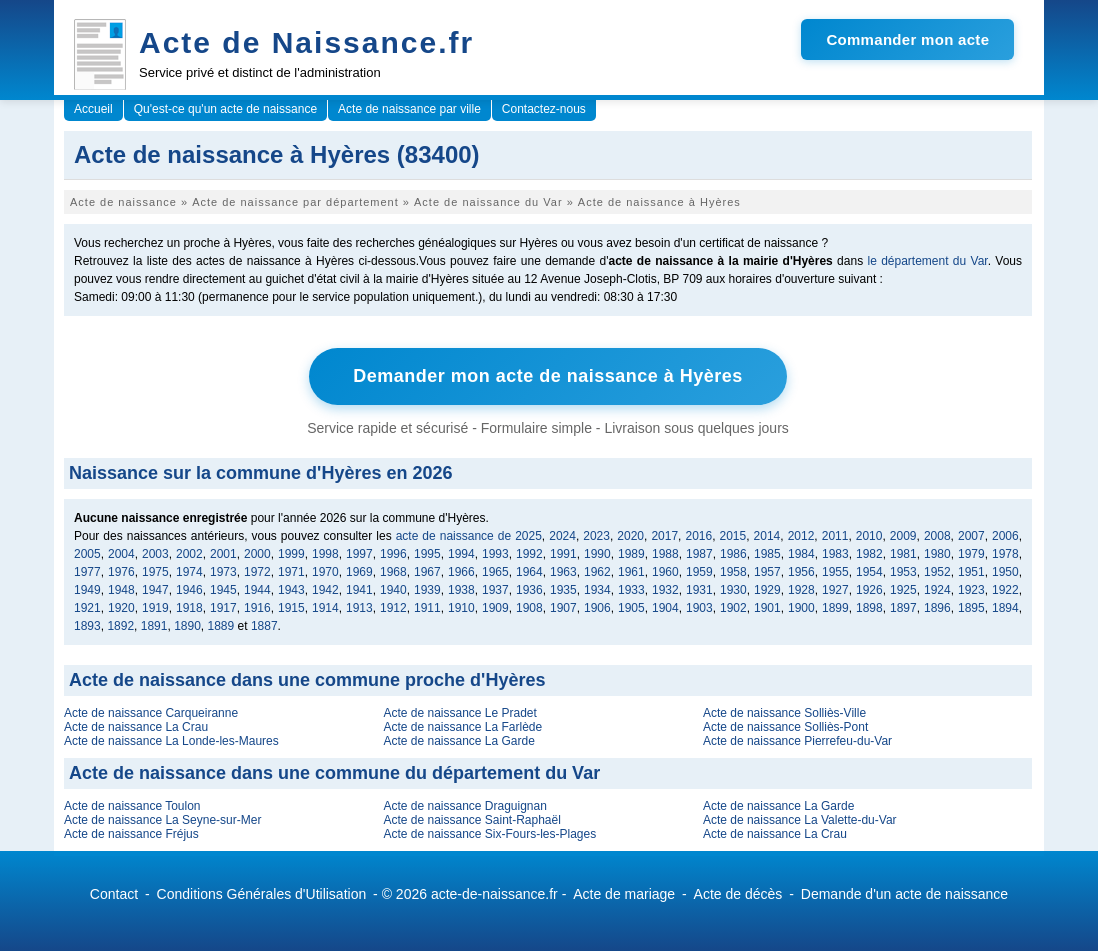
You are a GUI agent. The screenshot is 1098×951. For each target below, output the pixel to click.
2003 (155, 554)
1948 (121, 590)
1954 (869, 572)
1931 (699, 590)
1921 (87, 608)
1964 (529, 572)
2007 (971, 536)
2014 (767, 536)
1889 (221, 626)
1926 (869, 590)
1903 (699, 608)
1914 (325, 608)
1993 (495, 554)
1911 (427, 608)
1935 (563, 590)
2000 (257, 554)
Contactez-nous (544, 109)
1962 (597, 572)
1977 (87, 572)
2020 (630, 536)
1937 (495, 590)
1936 (529, 590)
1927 (835, 590)
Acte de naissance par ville (409, 109)
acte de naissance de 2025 (469, 536)
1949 (87, 590)
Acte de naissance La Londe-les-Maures (171, 741)
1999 (291, 554)
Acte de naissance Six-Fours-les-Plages (489, 834)
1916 (257, 608)
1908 (529, 608)
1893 (87, 626)
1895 (971, 608)
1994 (461, 554)
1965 (495, 572)
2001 (223, 554)
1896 (937, 608)
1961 (631, 572)
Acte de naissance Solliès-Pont (785, 727)
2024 (562, 536)
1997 (359, 554)
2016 (698, 536)
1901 (767, 608)
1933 (631, 590)
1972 (257, 572)
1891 (154, 626)
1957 (767, 572)
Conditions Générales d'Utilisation (262, 894)
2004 (121, 554)
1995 (427, 554)
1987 (699, 554)
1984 (801, 554)
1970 (325, 572)
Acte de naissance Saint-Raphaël (471, 820)
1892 (120, 626)
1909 (495, 608)
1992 (529, 554)
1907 (563, 608)
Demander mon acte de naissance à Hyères (548, 376)
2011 (835, 536)
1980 (937, 554)
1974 (189, 572)
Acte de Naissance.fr (306, 42)
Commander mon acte (907, 39)
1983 (835, 554)
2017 (664, 536)
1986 (733, 554)
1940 (393, 590)
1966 (461, 572)
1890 (187, 626)
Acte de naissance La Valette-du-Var (800, 820)
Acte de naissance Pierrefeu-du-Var (797, 741)
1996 (393, 554)
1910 (461, 608)
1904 (665, 608)
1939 (427, 590)
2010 (869, 536)
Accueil (93, 109)
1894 (1005, 608)
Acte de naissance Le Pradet (459, 713)
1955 (835, 572)
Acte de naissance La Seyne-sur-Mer (162, 820)
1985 (767, 554)
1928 (801, 590)
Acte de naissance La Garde (458, 741)
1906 (597, 608)
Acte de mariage (624, 894)
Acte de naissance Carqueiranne (151, 713)
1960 (665, 572)
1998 (325, 554)
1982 (869, 554)
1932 (665, 590)
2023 (596, 536)
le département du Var (927, 261)
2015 (733, 536)
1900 (801, 608)
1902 (733, 608)
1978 (1005, 554)
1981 (903, 554)
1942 (325, 590)
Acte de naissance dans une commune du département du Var (334, 773)
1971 (291, 572)
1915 (291, 608)
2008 (937, 536)
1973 (223, 572)
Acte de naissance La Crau (136, 727)
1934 (597, 590)
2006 (1005, 536)
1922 (1005, 590)
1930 (733, 590)
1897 (903, 608)
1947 (155, 590)
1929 (767, 590)
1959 (699, 572)
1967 (427, 572)
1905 (631, 608)
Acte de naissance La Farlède (462, 727)
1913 (359, 608)
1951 (971, 572)
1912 (393, 608)
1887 (264, 626)
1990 (597, 554)
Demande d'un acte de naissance (904, 894)
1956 (801, 572)
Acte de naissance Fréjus (131, 834)
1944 (257, 590)
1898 (869, 608)
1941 (359, 590)
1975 (155, 572)
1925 (903, 590)
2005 (87, 554)
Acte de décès (738, 894)
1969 (359, 572)
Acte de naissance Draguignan (464, 806)
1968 (393, 572)
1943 (291, 590)
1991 (563, 554)
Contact (114, 894)
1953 (903, 572)
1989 (631, 554)
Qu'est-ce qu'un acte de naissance (225, 109)
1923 (971, 590)
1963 (563, 572)
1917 (223, 608)
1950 (1005, 572)
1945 (223, 590)
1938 (461, 590)
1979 (971, 554)
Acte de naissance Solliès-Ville (784, 713)
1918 (189, 608)
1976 (121, 572)
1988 (665, 554)
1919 (155, 608)
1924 (937, 590)
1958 (733, 572)
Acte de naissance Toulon (132, 806)
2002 (189, 554)
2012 (801, 536)
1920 (121, 608)
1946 (189, 590)
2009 (903, 536)
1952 (937, 572)
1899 (835, 608)
